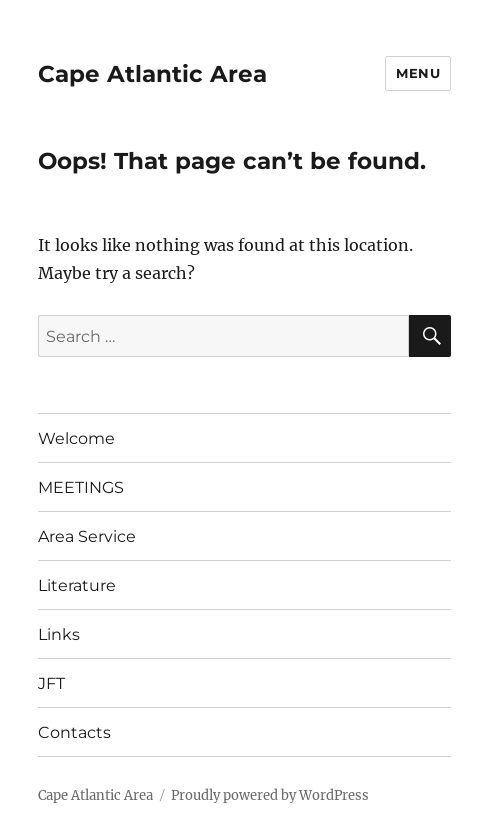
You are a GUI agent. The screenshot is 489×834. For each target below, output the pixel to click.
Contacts (74, 732)
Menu (418, 73)
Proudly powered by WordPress (270, 795)
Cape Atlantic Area (152, 74)
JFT (51, 683)
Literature (77, 585)
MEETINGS (81, 487)
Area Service (87, 536)
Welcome (76, 438)
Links (59, 634)
